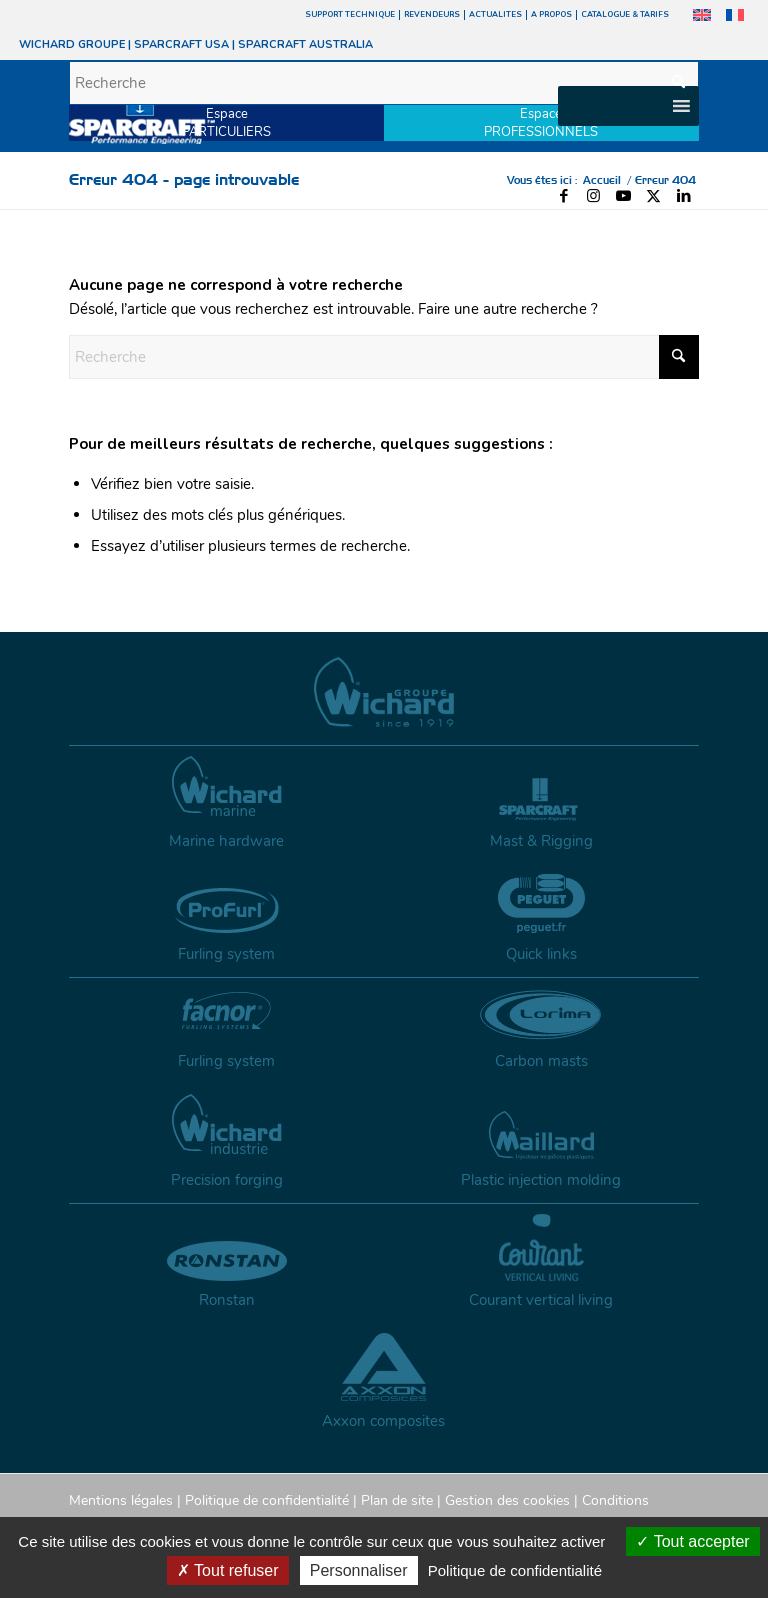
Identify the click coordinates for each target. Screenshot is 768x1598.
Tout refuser (228, 1570)
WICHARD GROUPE (72, 44)
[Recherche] (384, 83)
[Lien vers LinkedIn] (684, 196)
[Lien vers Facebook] (564, 196)
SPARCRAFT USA (181, 44)
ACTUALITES (495, 14)
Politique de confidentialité (267, 1500)
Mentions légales (121, 1500)
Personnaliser (359, 1570)
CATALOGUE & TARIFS (625, 14)
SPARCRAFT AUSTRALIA (305, 44)
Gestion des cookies (507, 1500)
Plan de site (397, 1500)
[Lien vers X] (654, 196)
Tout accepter (692, 1541)
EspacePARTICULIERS (226, 123)
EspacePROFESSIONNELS (541, 123)
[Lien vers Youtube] (624, 196)
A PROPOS (551, 14)
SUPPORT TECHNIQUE (350, 14)
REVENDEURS (432, 14)
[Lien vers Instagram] (594, 196)
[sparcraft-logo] (142, 121)
